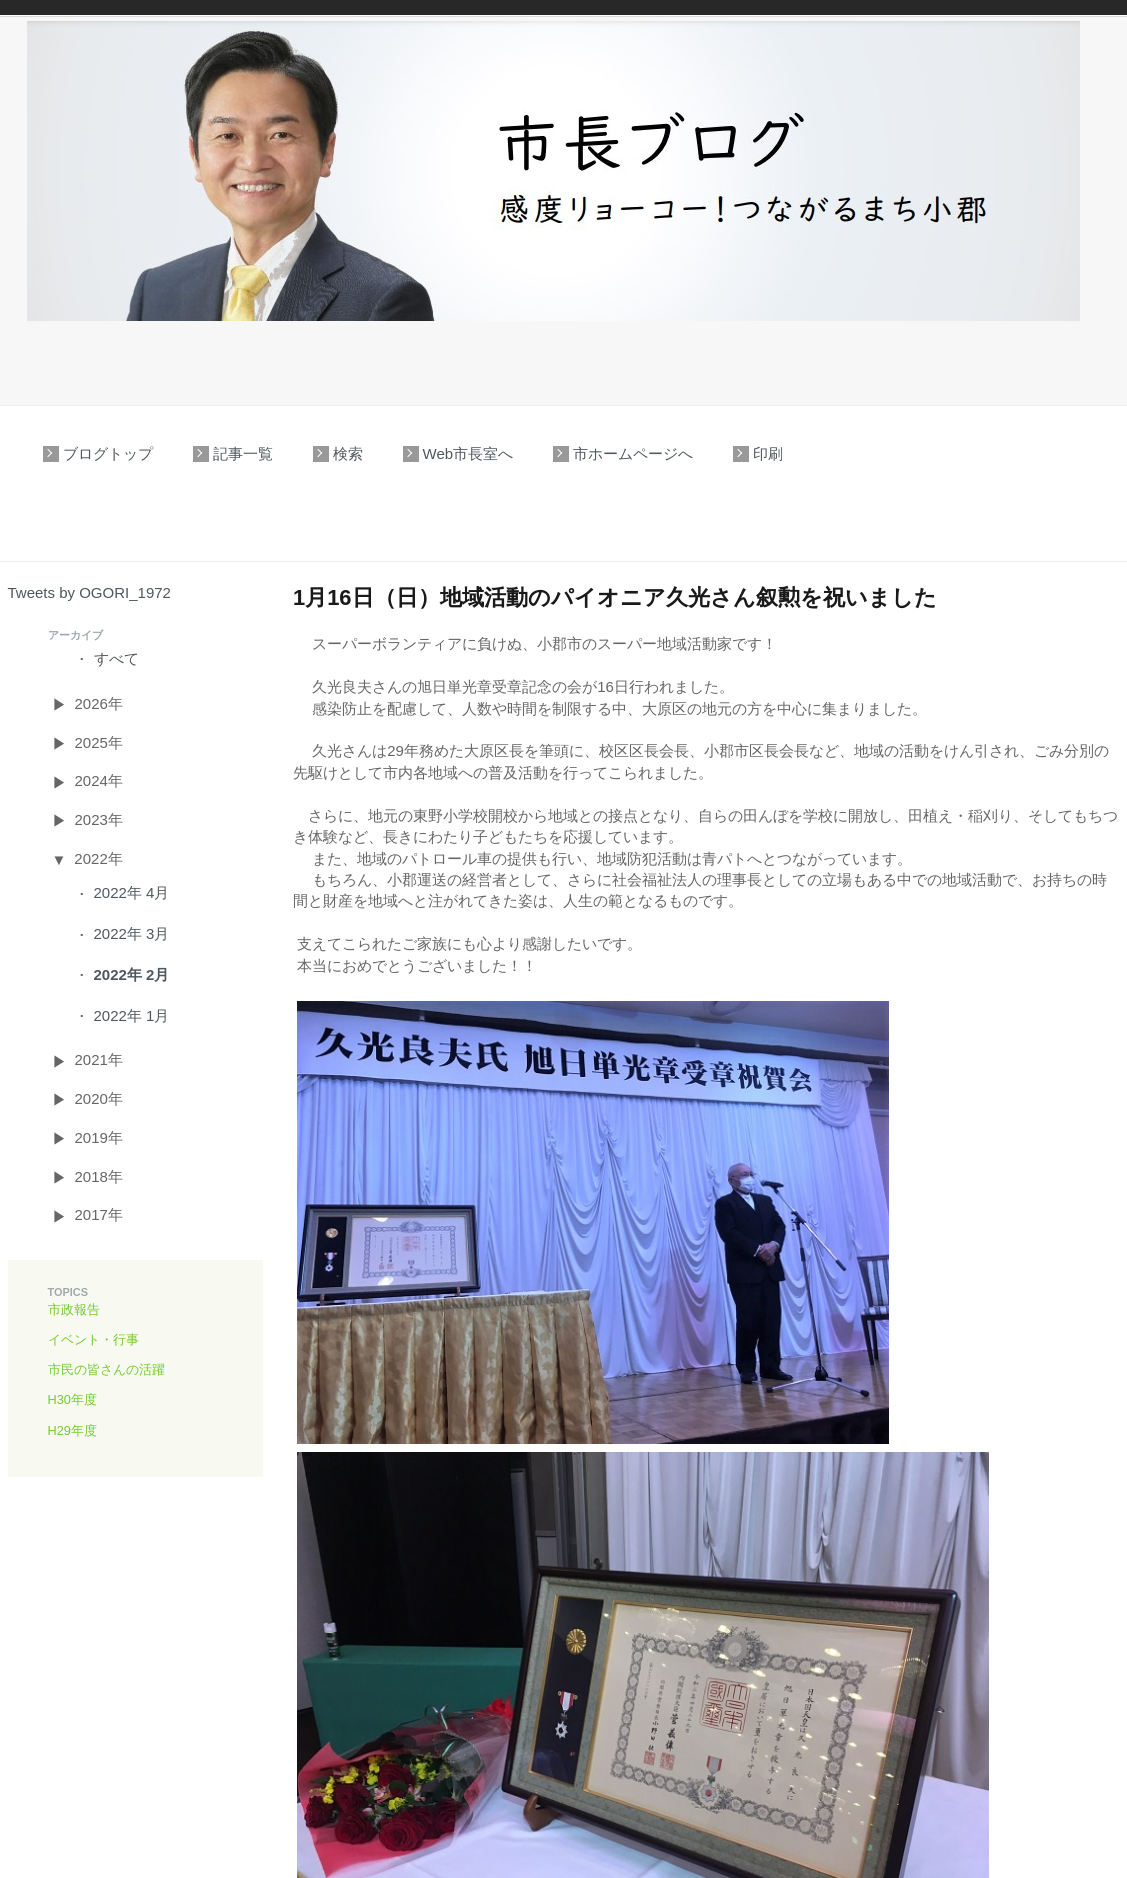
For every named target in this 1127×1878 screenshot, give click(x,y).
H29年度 (72, 1430)
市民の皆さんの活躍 (106, 1369)
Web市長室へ (468, 453)
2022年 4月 (132, 892)
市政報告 (74, 1309)
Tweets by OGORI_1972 (89, 592)
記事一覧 (243, 453)
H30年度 (72, 1399)
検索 (348, 453)
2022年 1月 (132, 1015)
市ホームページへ (633, 453)
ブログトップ (108, 453)
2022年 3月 (132, 933)
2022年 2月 (132, 974)
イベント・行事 (93, 1339)
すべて (116, 658)
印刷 (768, 453)
